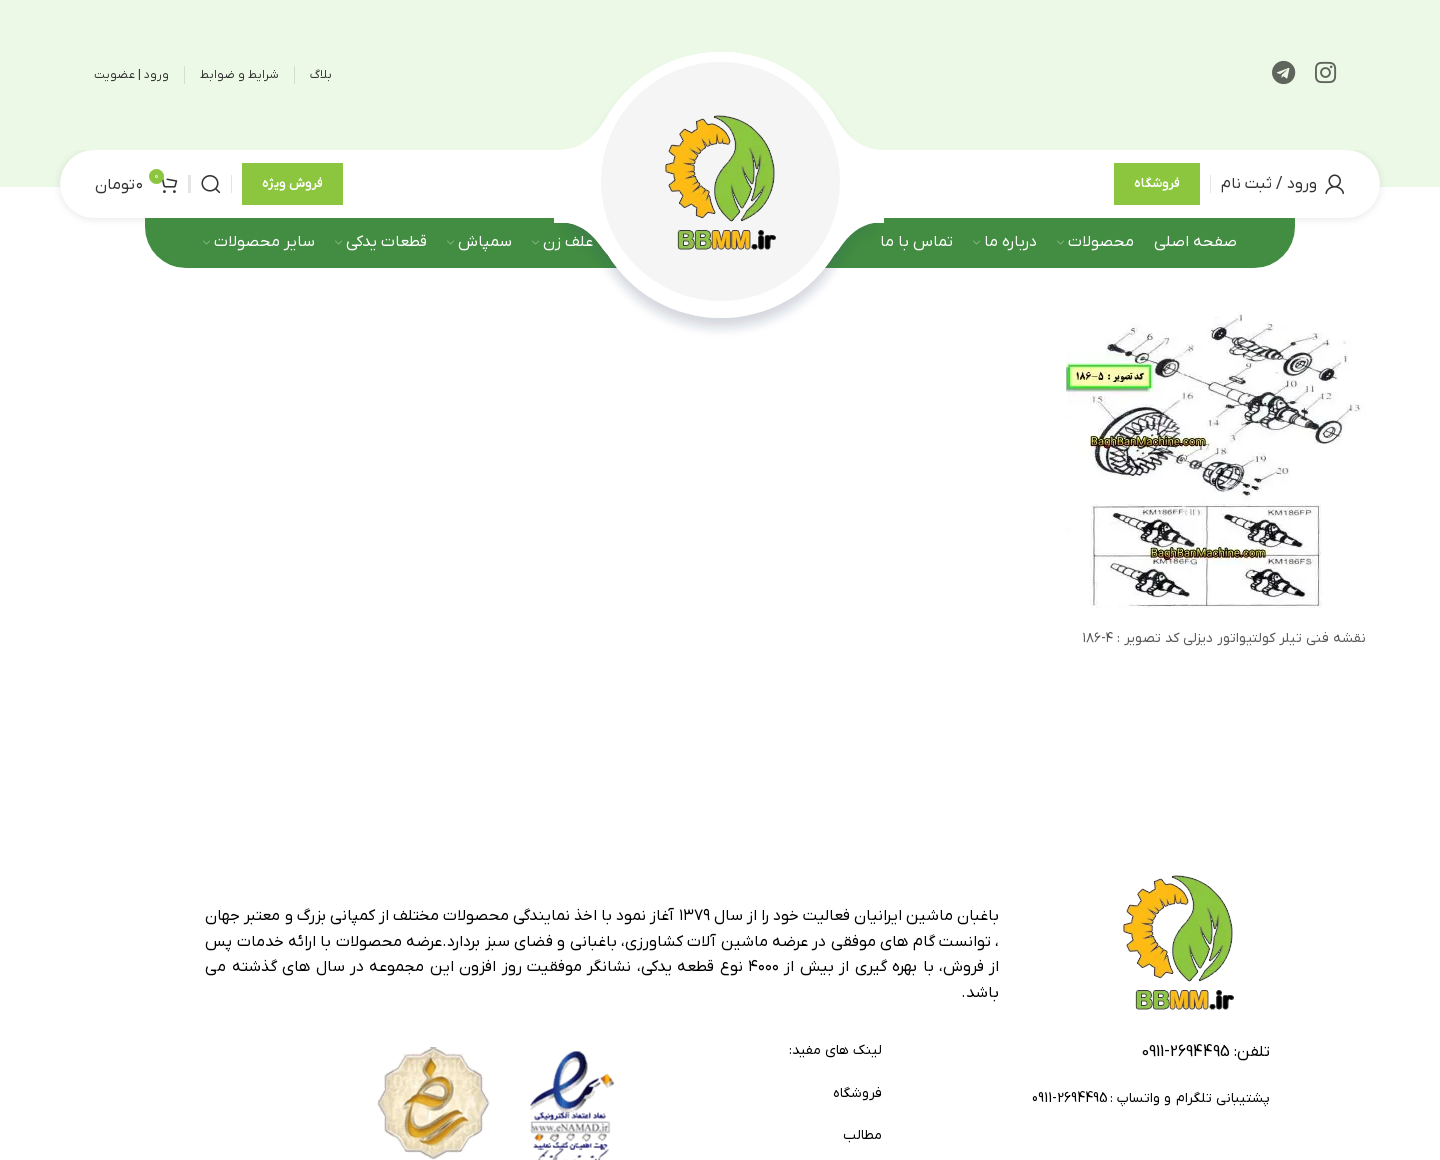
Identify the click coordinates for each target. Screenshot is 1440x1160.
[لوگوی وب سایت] (720, 185)
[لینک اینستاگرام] (1325, 75)
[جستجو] (211, 187)
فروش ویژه (292, 186)
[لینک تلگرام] (1283, 75)
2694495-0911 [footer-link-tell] (1185, 1058)
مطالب (862, 1141)
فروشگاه (1157, 186)
